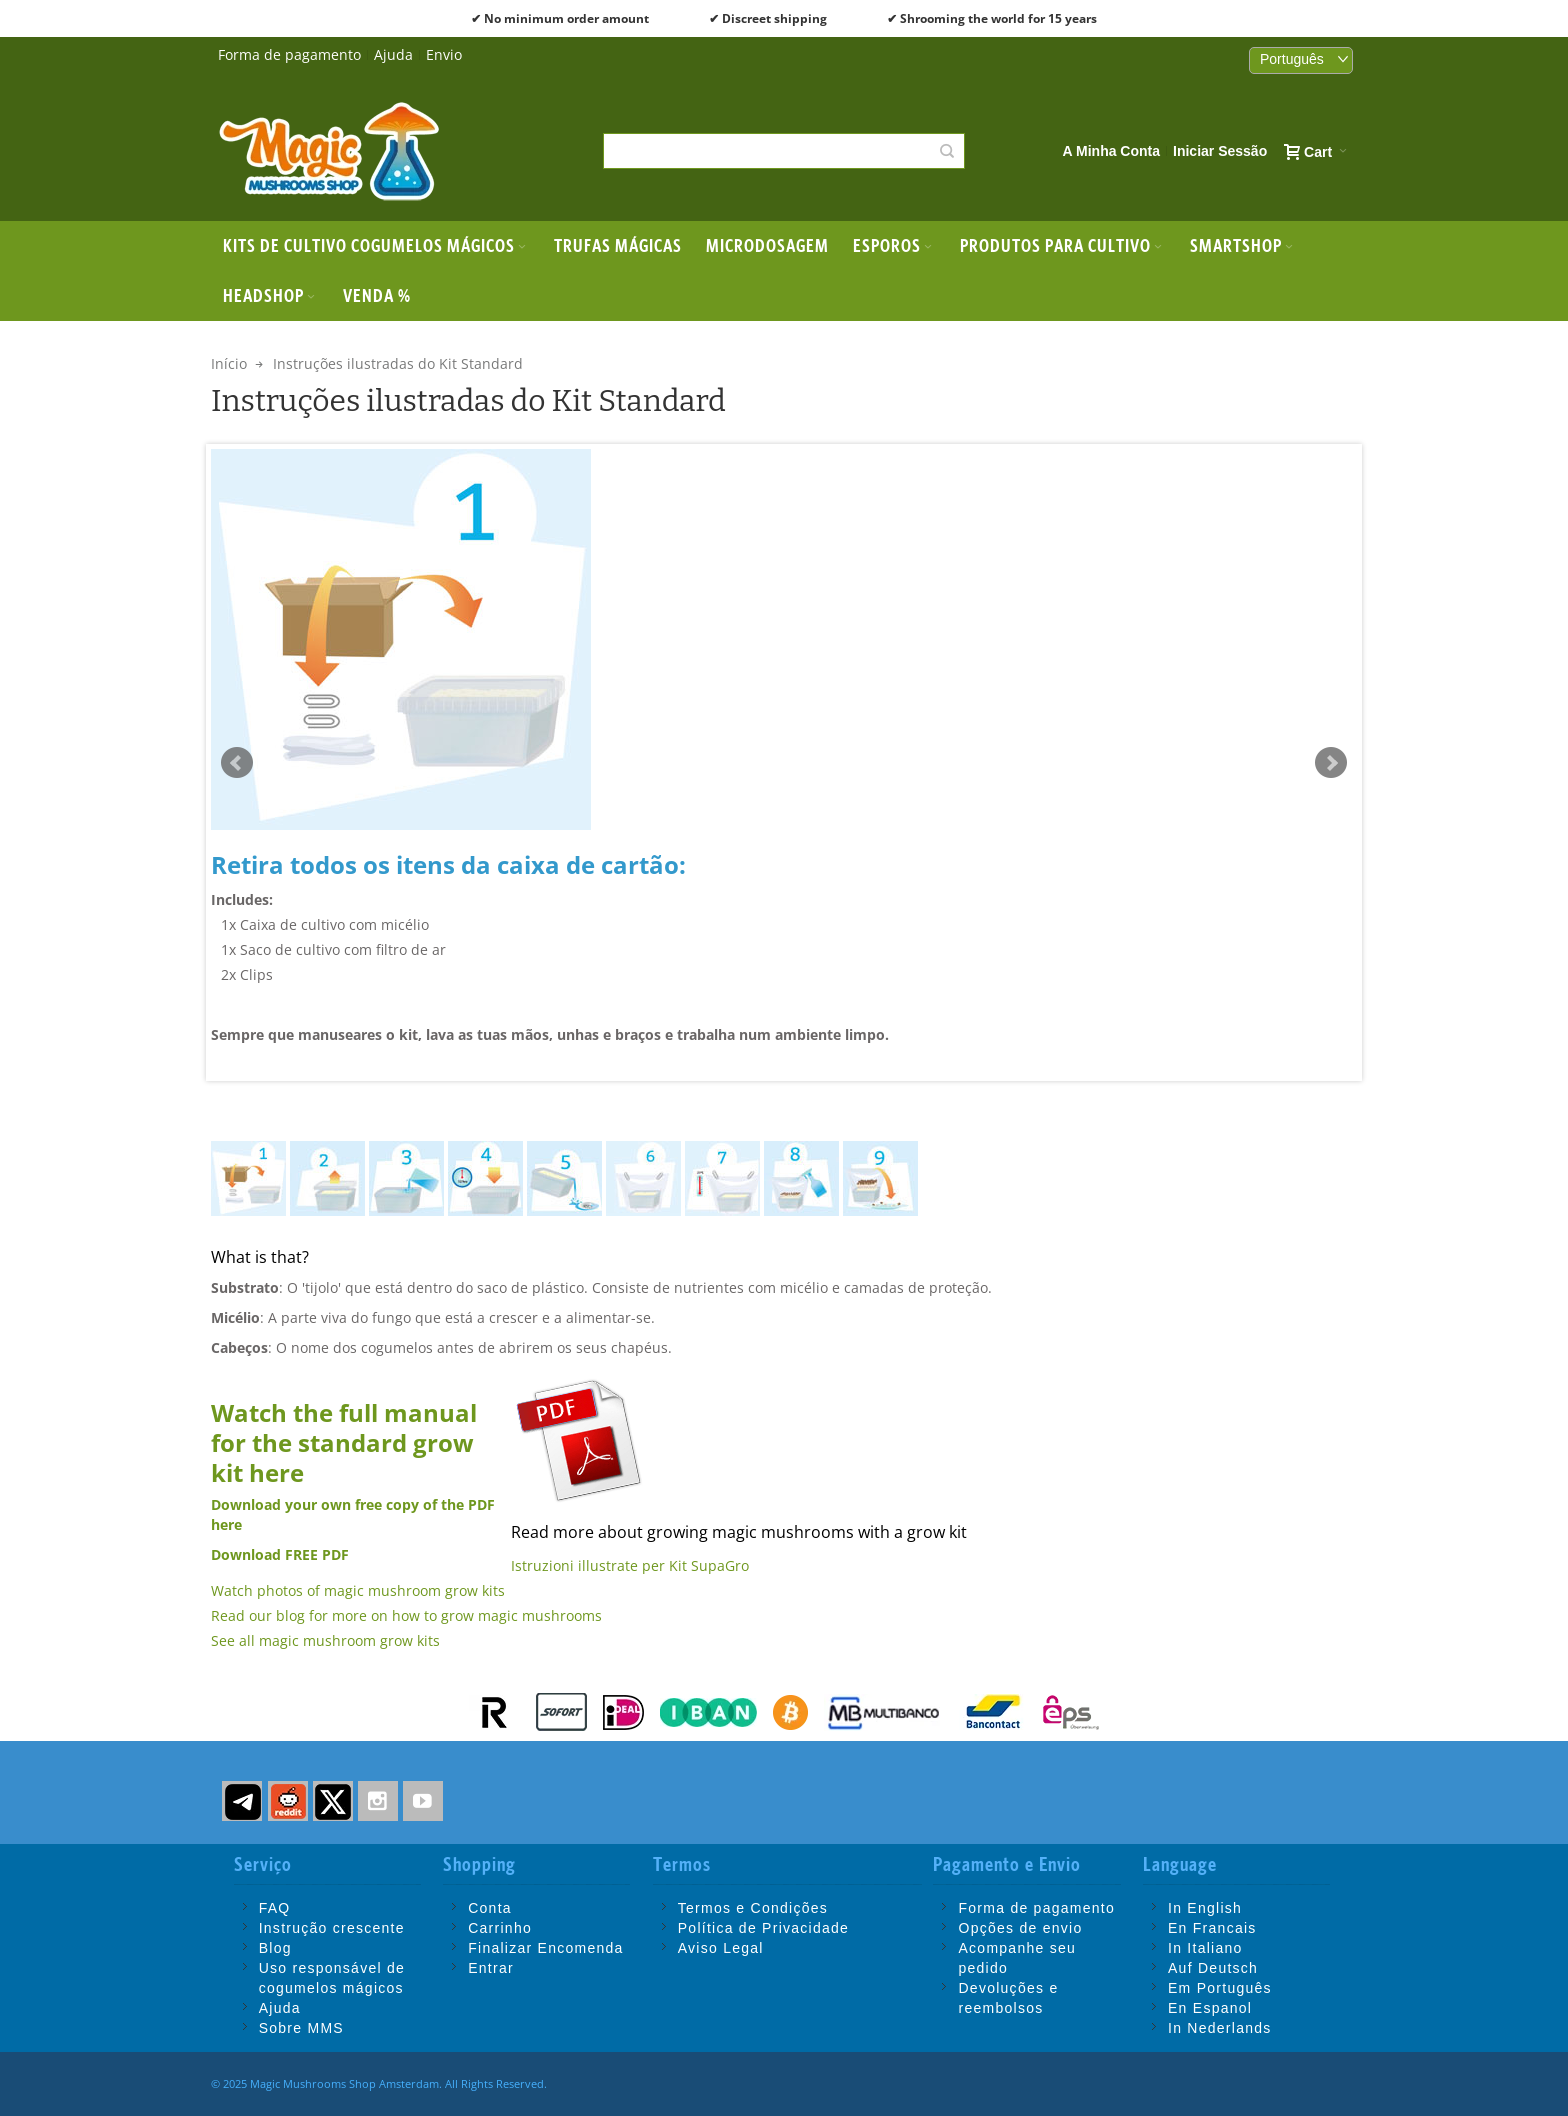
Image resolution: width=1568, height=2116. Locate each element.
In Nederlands (1220, 2028)
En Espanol (1210, 2008)
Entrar (491, 1968)
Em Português (1220, 1988)
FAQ (275, 1908)
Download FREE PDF (280, 1554)
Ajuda (393, 54)
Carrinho (500, 1928)
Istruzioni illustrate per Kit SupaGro (630, 1565)
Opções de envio (1020, 1928)
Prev (237, 763)
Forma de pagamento (289, 54)
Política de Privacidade (763, 1928)
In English (1205, 1908)
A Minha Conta (1111, 151)
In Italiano (1205, 1948)
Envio (444, 54)
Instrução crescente (332, 1928)
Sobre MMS (301, 2028)
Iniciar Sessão (1220, 151)
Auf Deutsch (1213, 1968)
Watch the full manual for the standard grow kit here (344, 1442)
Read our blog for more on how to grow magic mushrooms (406, 1615)
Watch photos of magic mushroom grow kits (358, 1590)
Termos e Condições (753, 1908)
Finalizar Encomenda (545, 1948)
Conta (490, 1908)
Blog (275, 1948)
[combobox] (784, 151)
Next (1331, 763)
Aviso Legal (721, 1948)
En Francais (1212, 1928)
